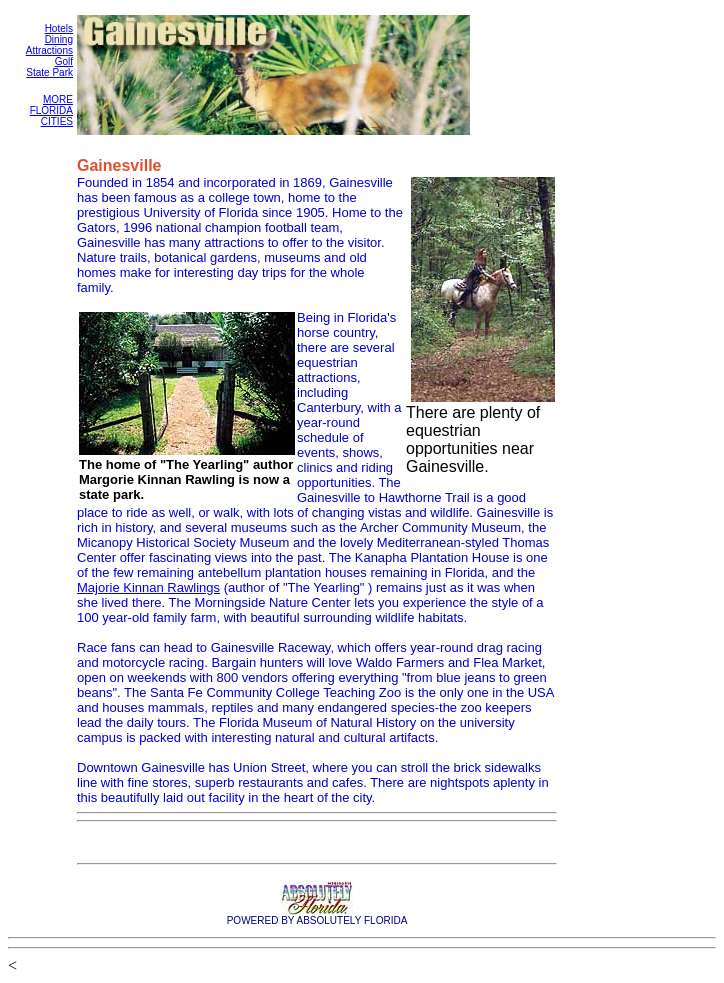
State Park (49, 72)
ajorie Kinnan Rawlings (154, 587)
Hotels (59, 28)
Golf (64, 61)
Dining (59, 39)
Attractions (49, 50)
